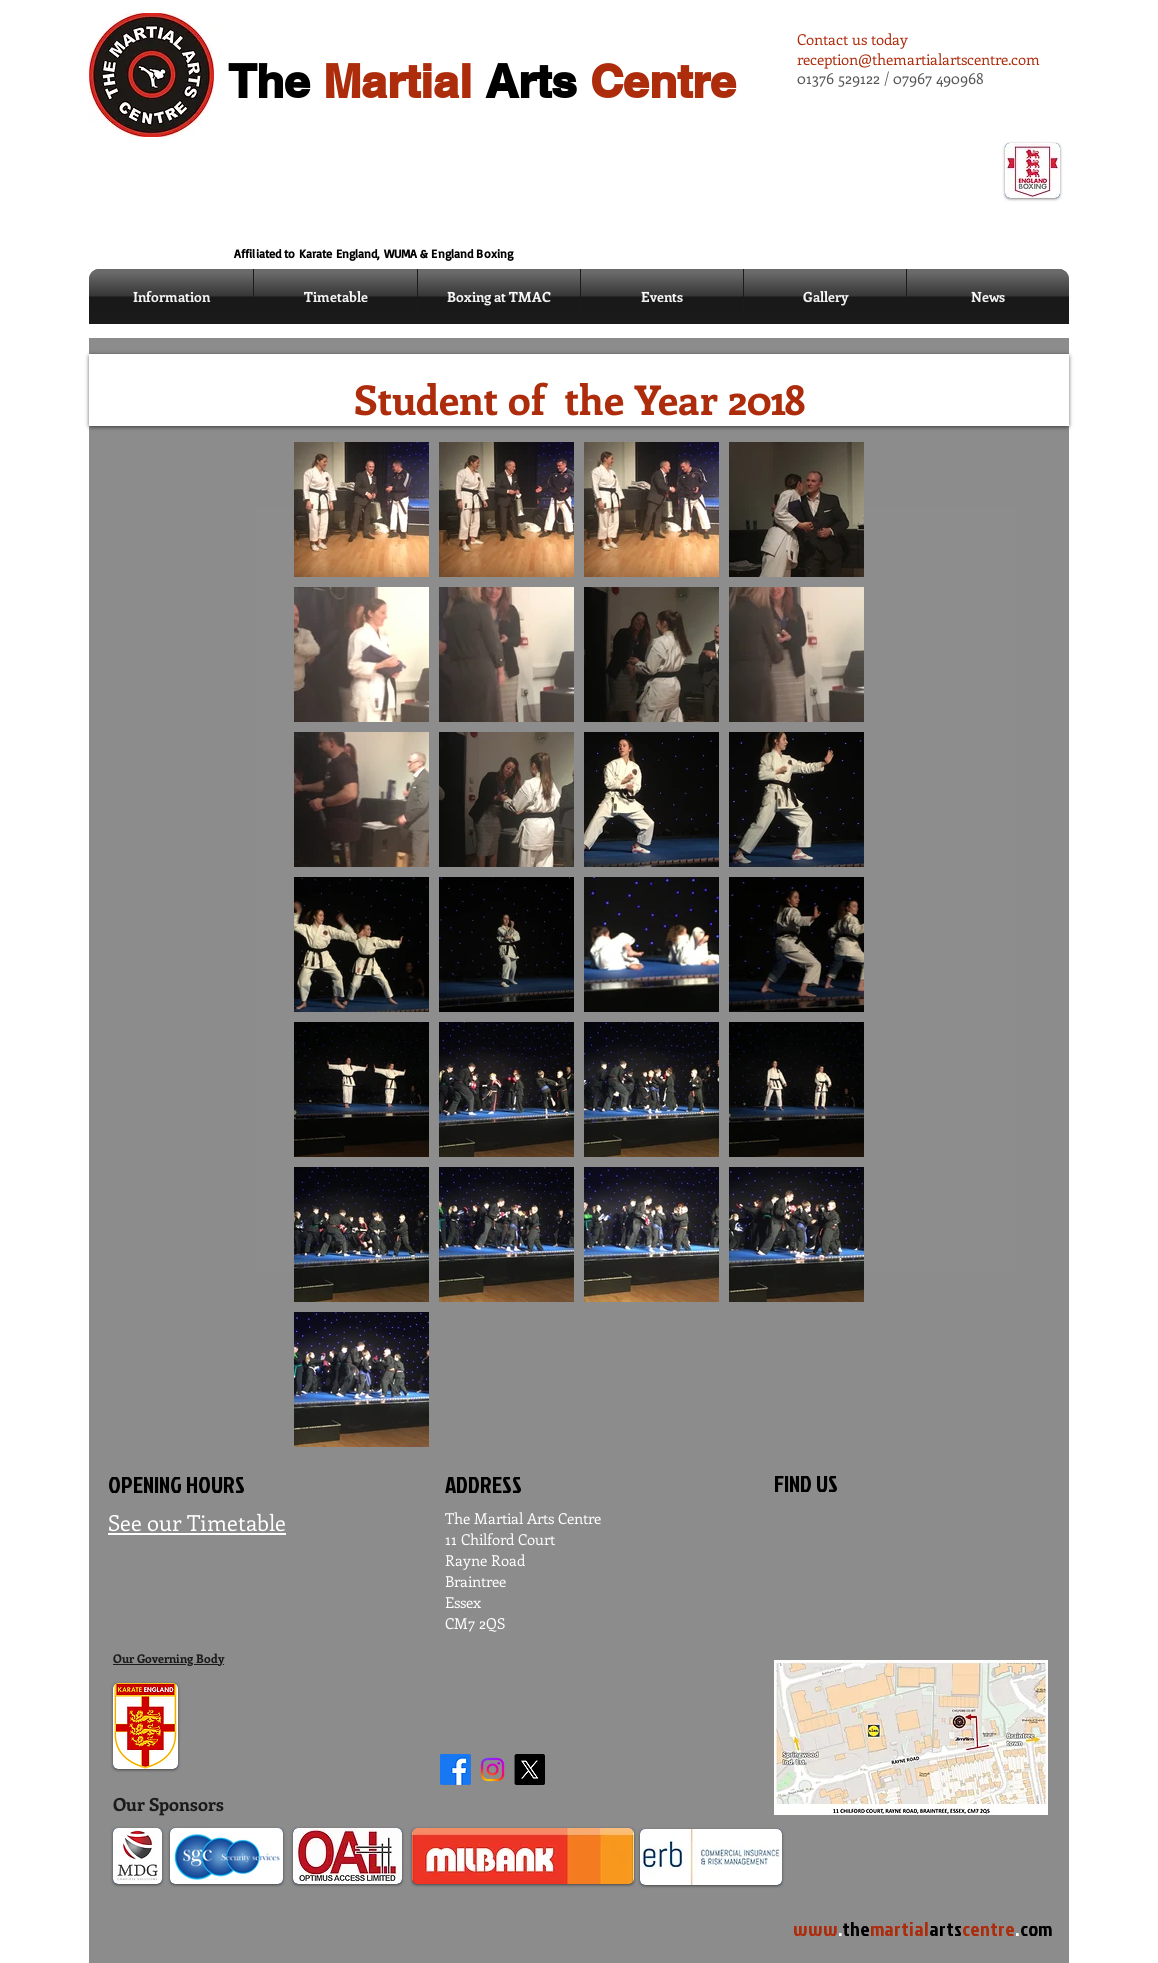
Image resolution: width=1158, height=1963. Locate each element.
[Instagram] (492, 1769)
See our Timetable (197, 1522)
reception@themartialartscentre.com (918, 59)
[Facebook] (455, 1769)
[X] (529, 1769)
